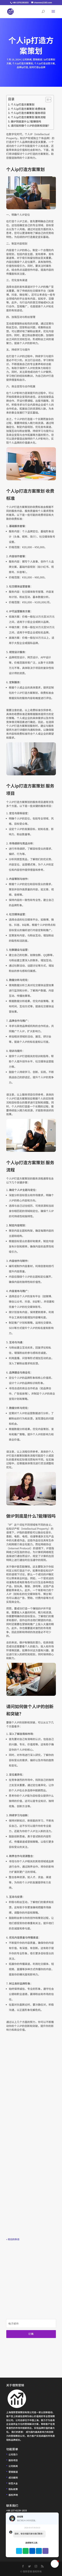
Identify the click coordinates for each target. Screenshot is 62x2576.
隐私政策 (13, 2489)
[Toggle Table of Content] (46, 99)
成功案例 (13, 2477)
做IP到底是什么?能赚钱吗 (26, 121)
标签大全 (13, 2483)
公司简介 (13, 2454)
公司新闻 (27, 59)
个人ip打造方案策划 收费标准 (28, 109)
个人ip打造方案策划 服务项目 (28, 113)
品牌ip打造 (22, 67)
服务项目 (13, 2460)
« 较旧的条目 (13, 2239)
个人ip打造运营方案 (44, 63)
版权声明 (13, 2495)
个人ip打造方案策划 (22, 63)
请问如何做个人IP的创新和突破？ (30, 125)
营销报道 (37, 59)
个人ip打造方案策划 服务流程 (28, 117)
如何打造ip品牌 (37, 67)
